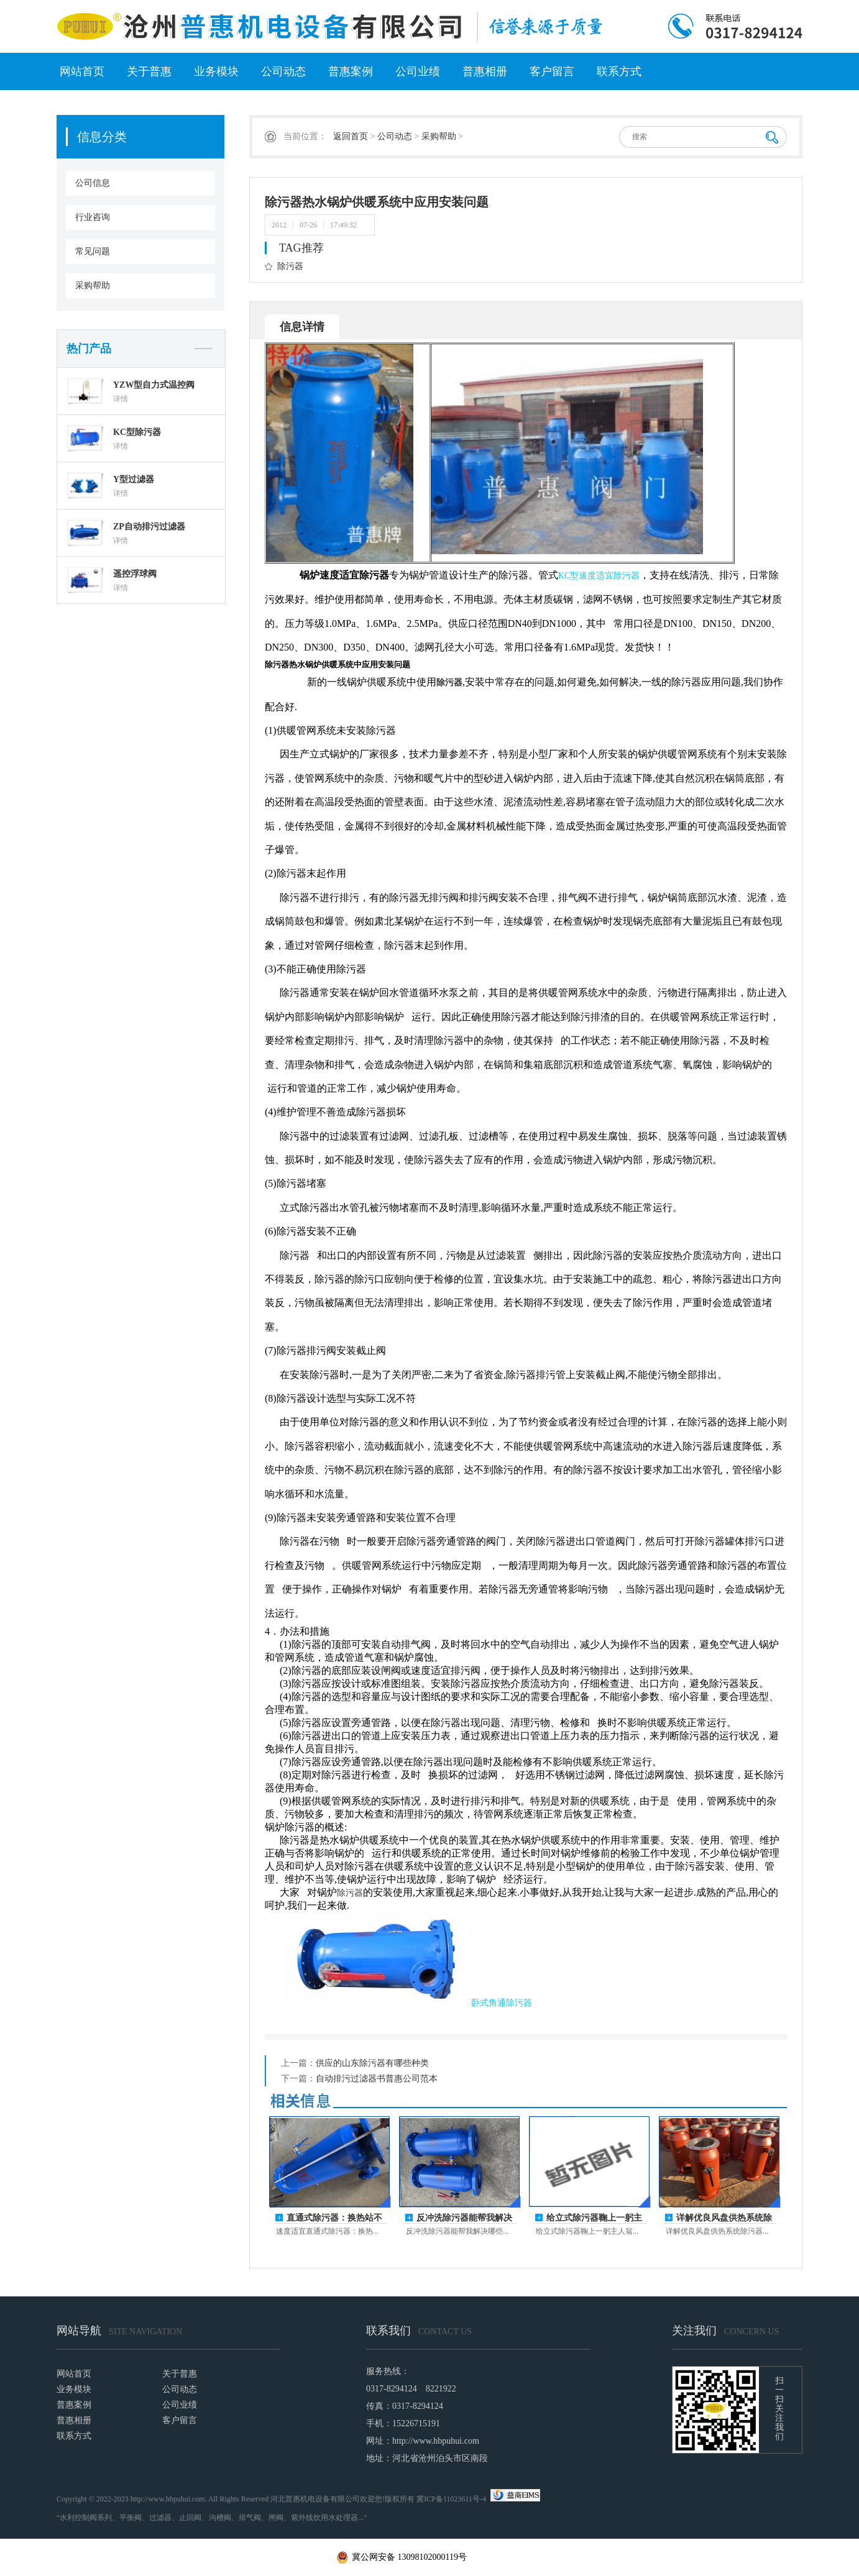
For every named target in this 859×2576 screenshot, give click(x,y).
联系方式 (619, 71)
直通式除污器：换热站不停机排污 (334, 2218)
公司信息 (92, 183)
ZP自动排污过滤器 (149, 526)
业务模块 (216, 71)
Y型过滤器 (133, 479)
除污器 (290, 266)
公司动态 (283, 71)
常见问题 (92, 251)
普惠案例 (350, 71)
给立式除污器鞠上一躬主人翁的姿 (594, 2218)
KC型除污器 (137, 432)
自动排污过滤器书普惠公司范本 (377, 2078)
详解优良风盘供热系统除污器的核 (724, 2218)
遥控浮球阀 (135, 573)
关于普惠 (149, 71)
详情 (120, 399)
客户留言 (552, 71)
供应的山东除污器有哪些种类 (372, 2063)
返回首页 (350, 136)
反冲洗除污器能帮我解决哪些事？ (464, 2218)
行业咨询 (92, 217)
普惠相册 (484, 71)
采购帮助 (92, 285)
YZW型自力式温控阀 (154, 385)
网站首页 (82, 71)
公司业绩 (417, 71)
